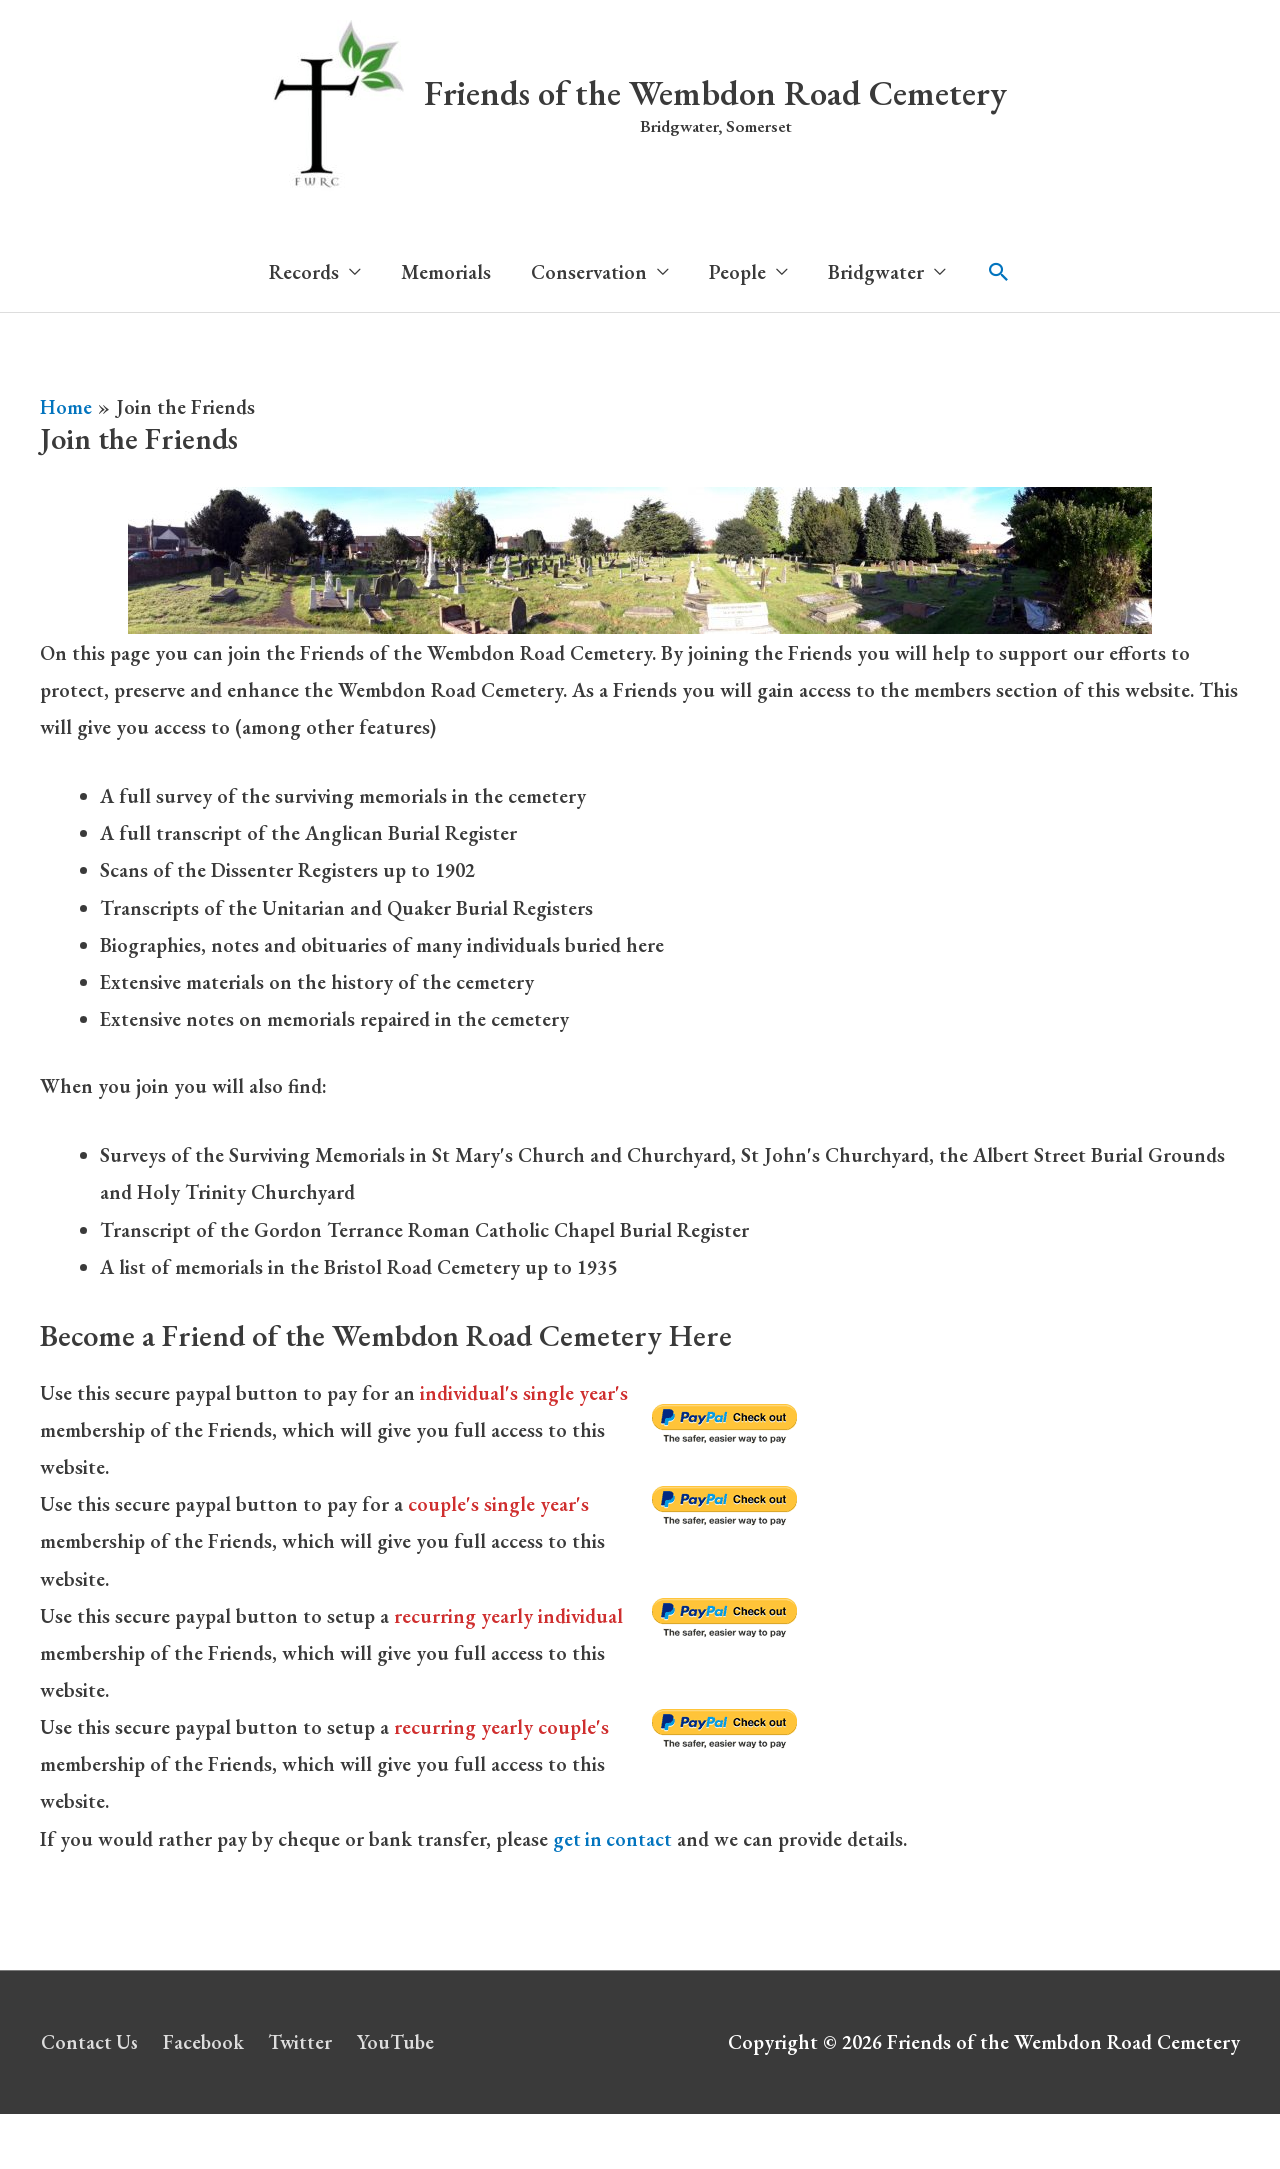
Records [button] (304, 272)
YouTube (400, 2041)
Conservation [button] (589, 272)
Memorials (446, 272)
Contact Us (89, 2041)
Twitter (303, 2041)
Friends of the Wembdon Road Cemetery (716, 92)
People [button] (737, 272)
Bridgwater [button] (876, 272)
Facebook (205, 2041)
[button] (999, 272)
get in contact (613, 1838)
